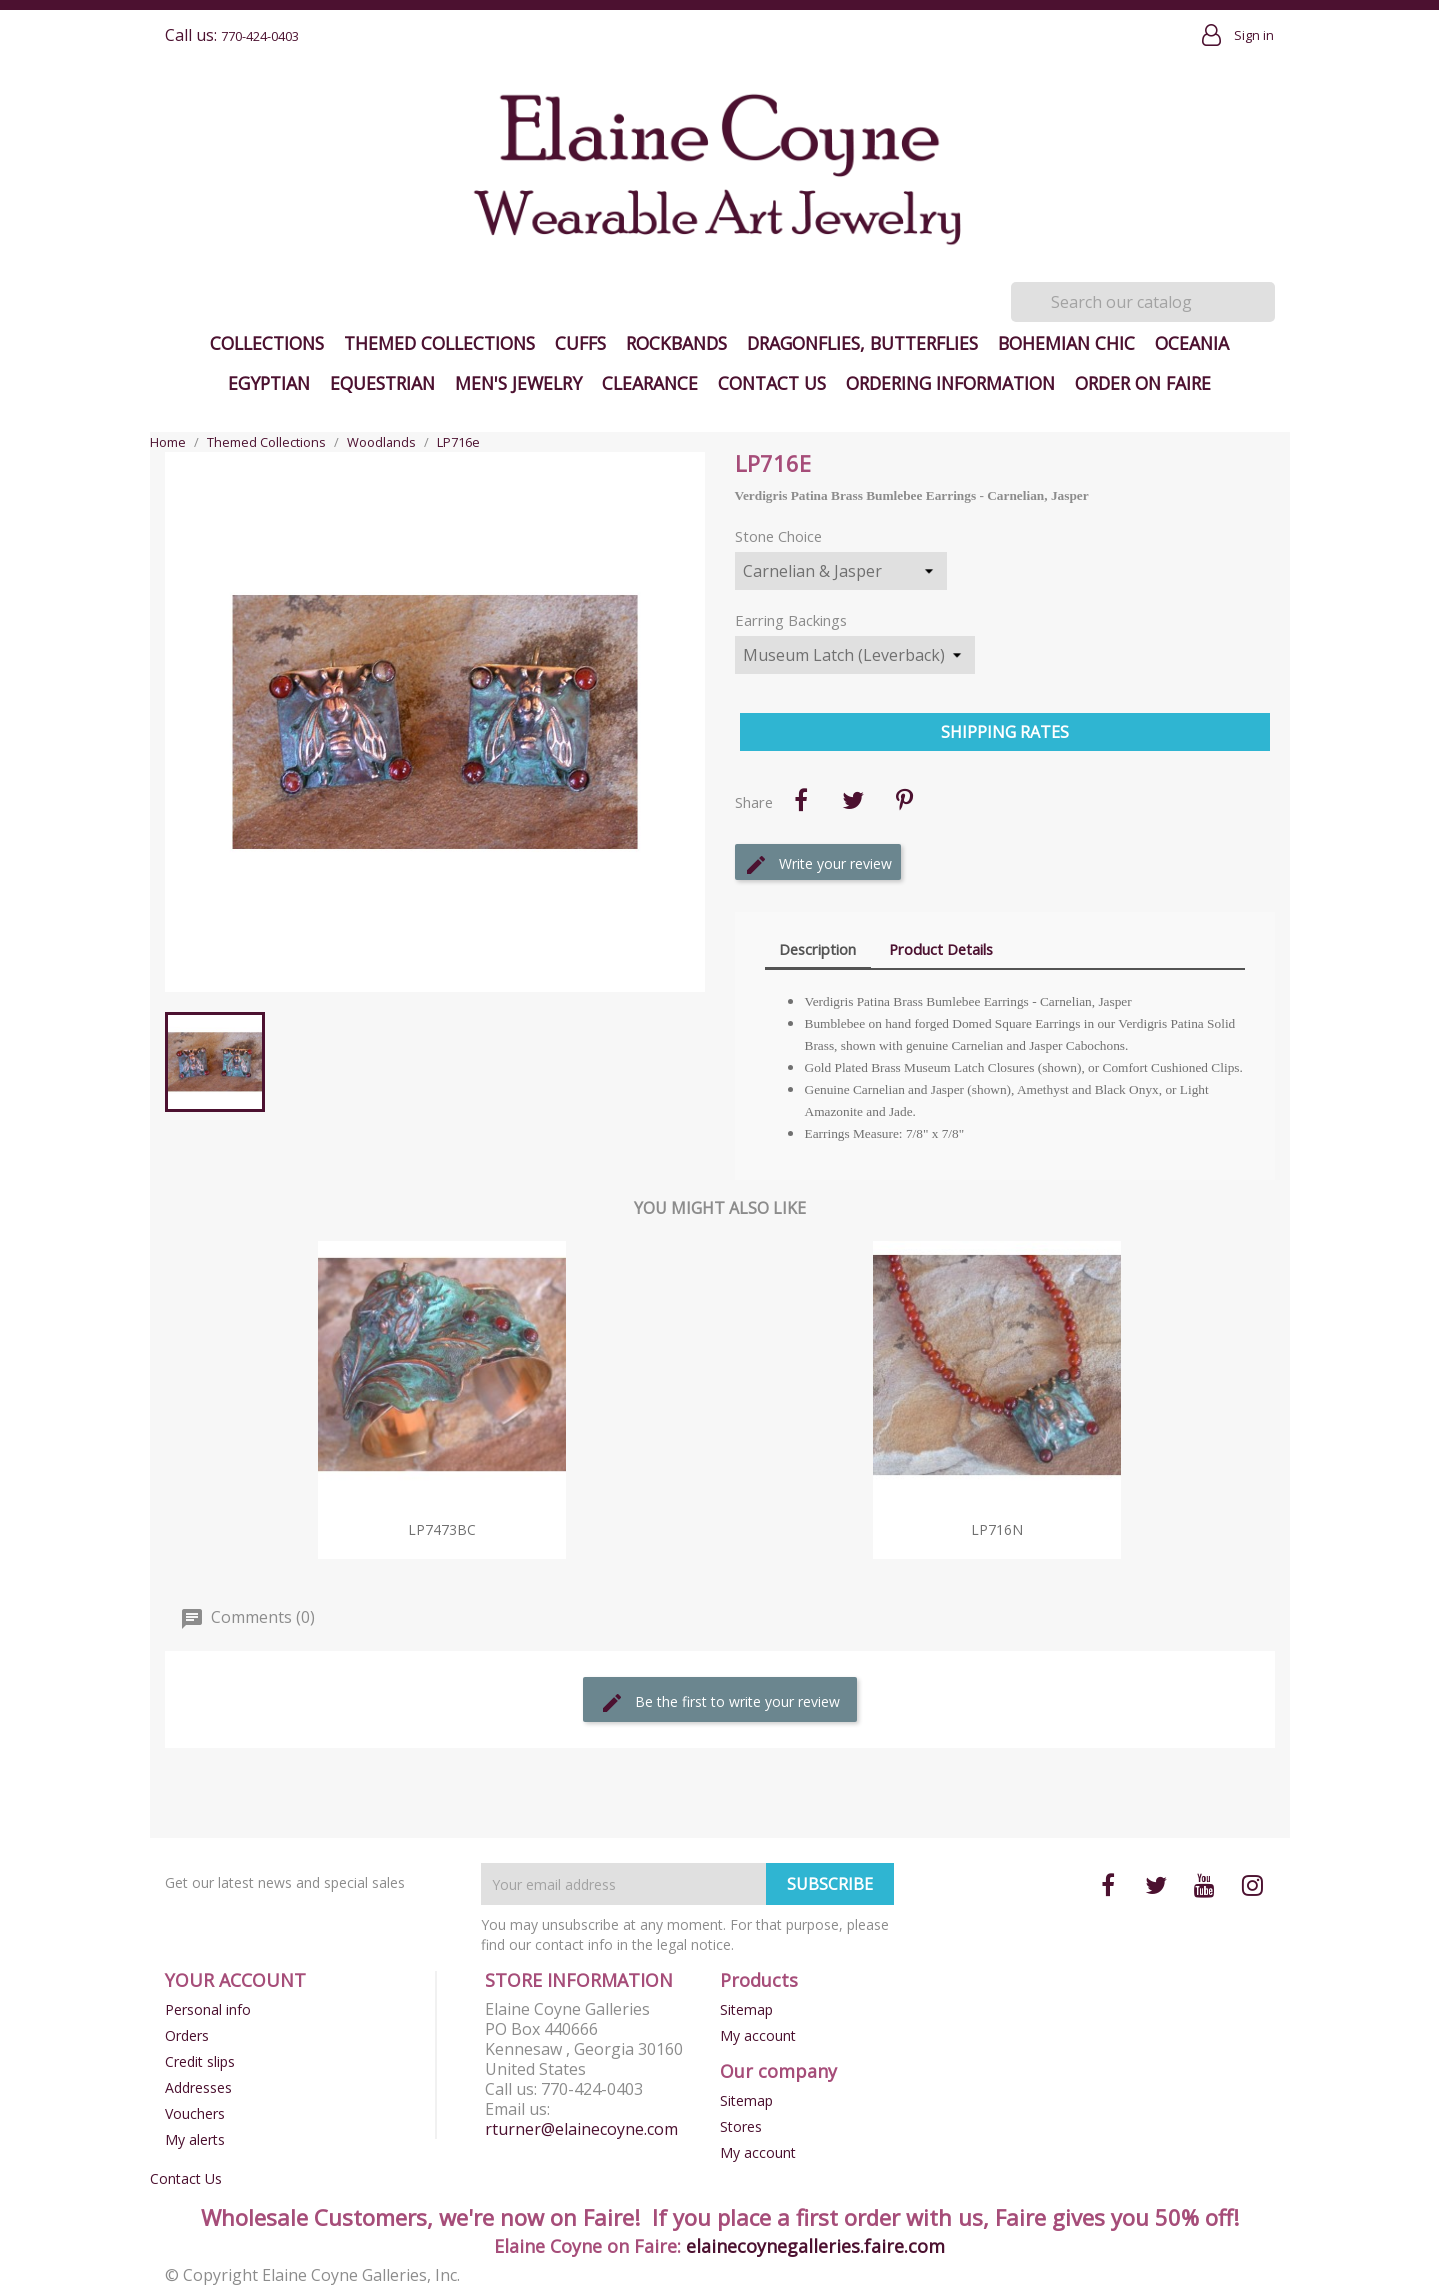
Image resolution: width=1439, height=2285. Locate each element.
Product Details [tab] (941, 949)
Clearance (650, 383)
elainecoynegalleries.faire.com (815, 2246)
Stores (741, 2126)
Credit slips (200, 2061)
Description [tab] (817, 949)
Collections (267, 343)
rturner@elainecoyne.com (581, 2129)
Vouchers (195, 2113)
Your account (235, 1980)
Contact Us (772, 383)
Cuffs (580, 343)
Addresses (198, 2087)
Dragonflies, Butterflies (862, 343)
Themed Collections (439, 343)
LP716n (997, 1529)
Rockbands (676, 343)
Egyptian (269, 383)
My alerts (195, 2139)
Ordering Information (950, 383)
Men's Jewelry (518, 383)
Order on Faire (1143, 383)
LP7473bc (442, 1529)
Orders (187, 2035)
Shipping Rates (1005, 732)
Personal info (208, 2009)
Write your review (818, 865)
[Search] (1143, 302)
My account (758, 2035)
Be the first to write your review (720, 1703)
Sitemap (746, 2009)
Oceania (1192, 343)
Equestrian (382, 383)
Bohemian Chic (1066, 343)
